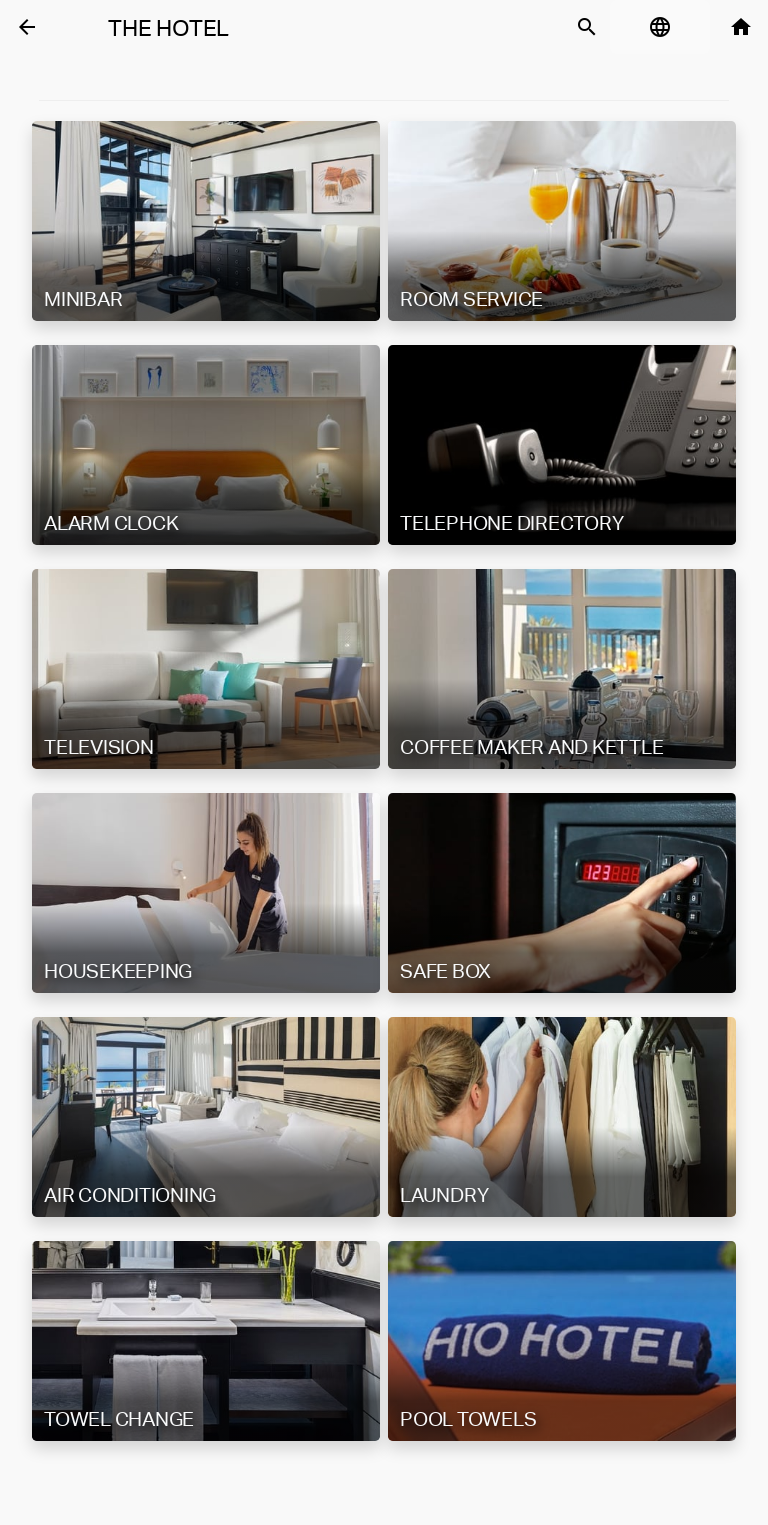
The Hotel (168, 28)
